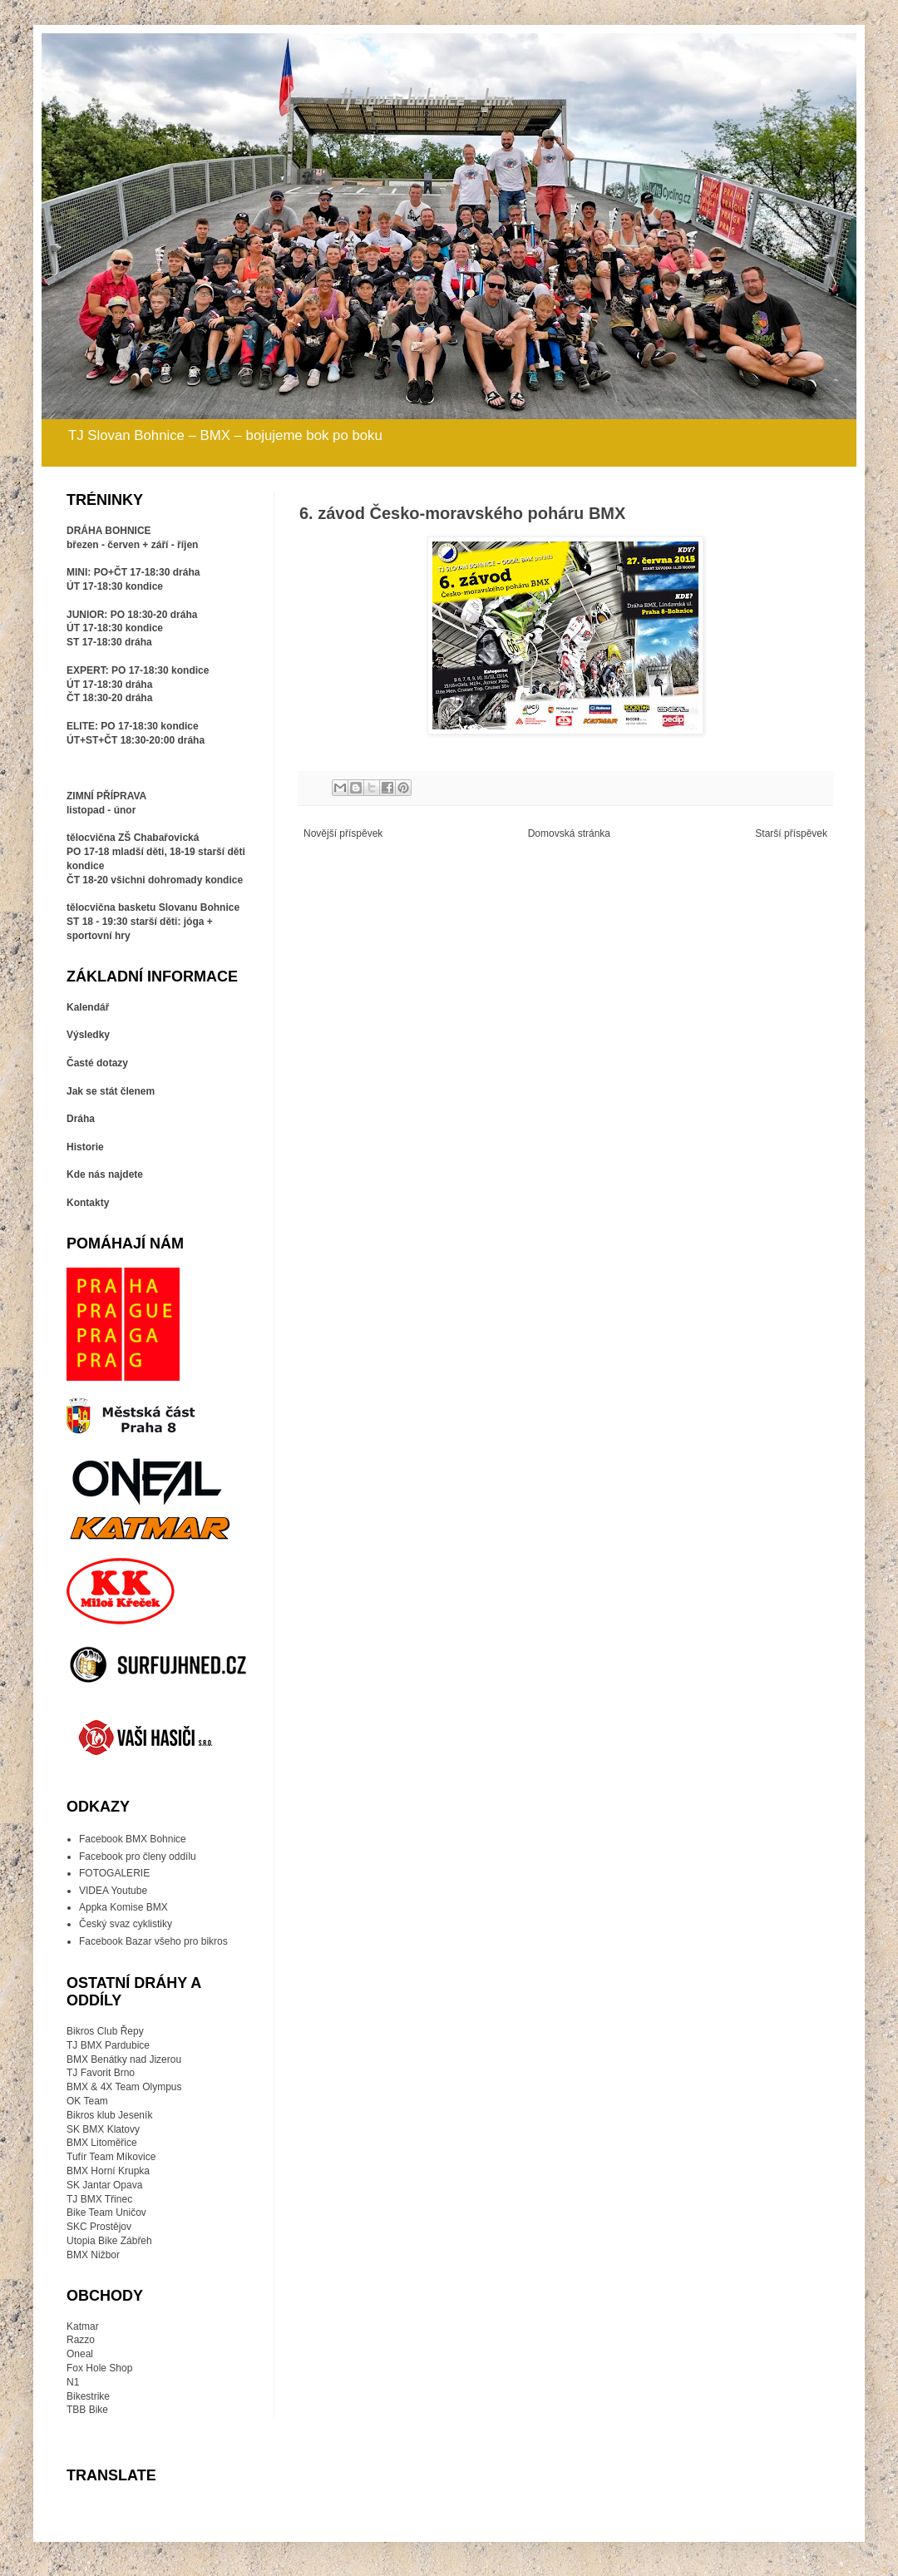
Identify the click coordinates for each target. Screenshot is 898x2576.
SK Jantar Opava (104, 2185)
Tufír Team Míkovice (111, 2157)
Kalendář (88, 1007)
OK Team (87, 2101)
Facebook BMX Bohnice (132, 1839)
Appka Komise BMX (123, 1907)
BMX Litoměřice (102, 2142)
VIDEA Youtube (113, 1890)
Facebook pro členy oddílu (137, 1856)
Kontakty (88, 1203)
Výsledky (88, 1035)
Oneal (80, 2354)
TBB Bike (87, 2409)
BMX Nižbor (93, 2255)
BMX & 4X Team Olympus (124, 2087)
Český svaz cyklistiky (125, 1924)
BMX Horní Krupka (108, 2171)
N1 (73, 2382)
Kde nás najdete (105, 1174)
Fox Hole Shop (99, 2368)
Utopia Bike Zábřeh (109, 2241)
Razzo (81, 2340)
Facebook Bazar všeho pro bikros (153, 1941)
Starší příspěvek (791, 833)
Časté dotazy (97, 1063)
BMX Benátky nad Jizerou (124, 2059)
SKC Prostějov (99, 2226)
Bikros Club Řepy (105, 2031)
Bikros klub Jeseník (109, 2115)
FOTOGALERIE (114, 1873)
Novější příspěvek (342, 833)
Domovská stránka (569, 833)
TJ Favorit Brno (101, 2073)
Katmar (83, 2326)
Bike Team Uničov (106, 2212)
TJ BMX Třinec (99, 2199)
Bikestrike (88, 2396)
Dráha (81, 1119)
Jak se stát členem (111, 1091)
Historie (85, 1147)
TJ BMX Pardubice (108, 2045)
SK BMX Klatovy (103, 2129)
